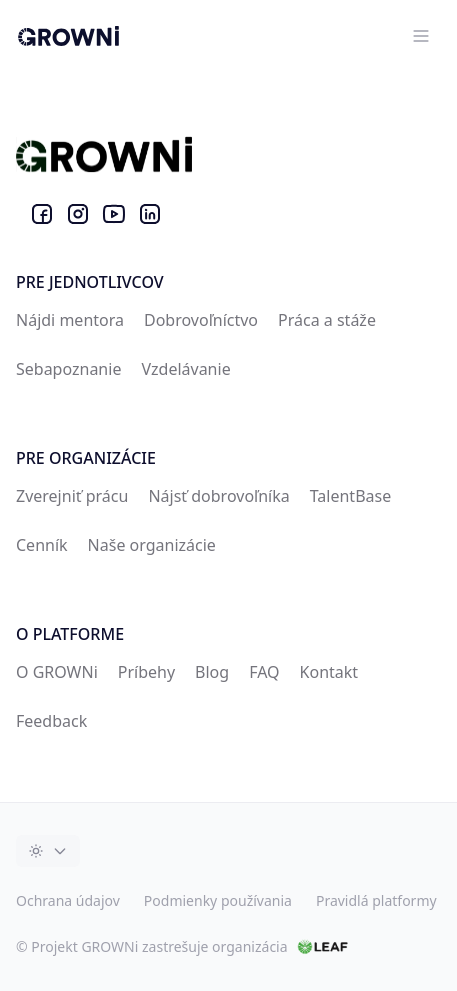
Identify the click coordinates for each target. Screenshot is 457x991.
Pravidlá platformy (376, 900)
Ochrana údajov (68, 900)
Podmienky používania (218, 900)
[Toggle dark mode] (48, 851)
